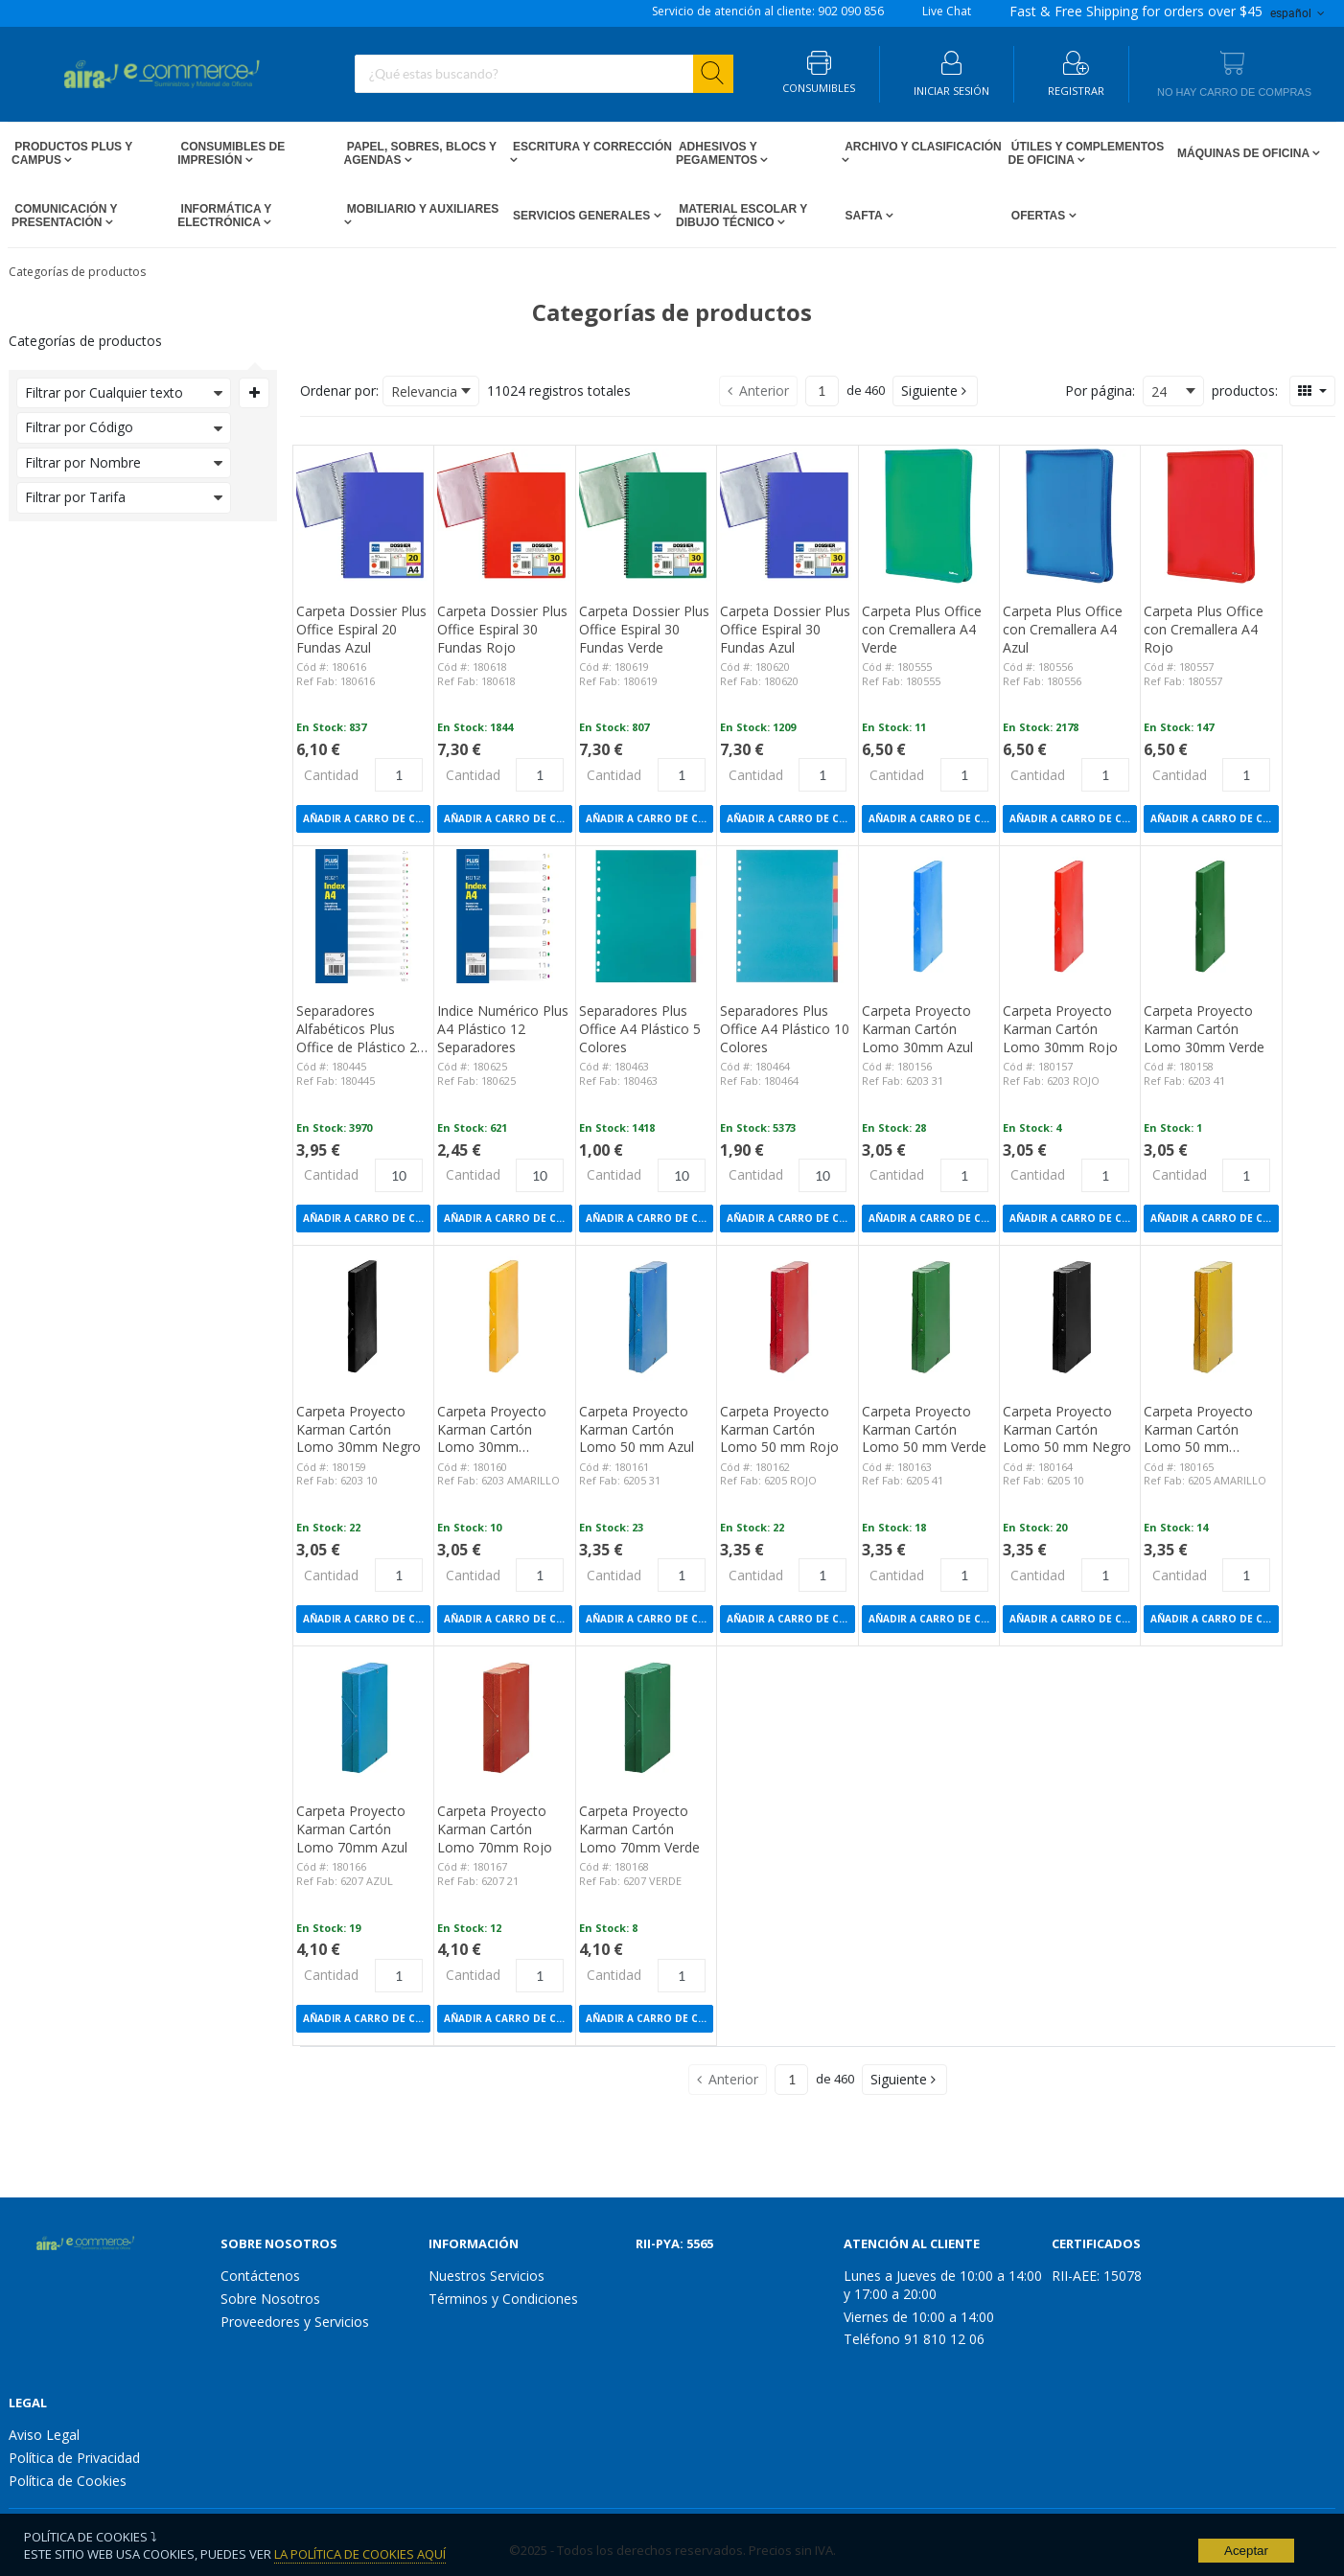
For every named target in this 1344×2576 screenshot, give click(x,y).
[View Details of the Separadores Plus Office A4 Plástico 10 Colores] (787, 916)
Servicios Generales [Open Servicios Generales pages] (582, 215)
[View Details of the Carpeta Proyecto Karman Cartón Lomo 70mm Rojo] (504, 1716)
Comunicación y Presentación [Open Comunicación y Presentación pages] (64, 215)
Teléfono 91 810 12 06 (914, 2339)
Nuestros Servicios (487, 2275)
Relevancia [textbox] (424, 391)
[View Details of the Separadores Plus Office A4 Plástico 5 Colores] (646, 916)
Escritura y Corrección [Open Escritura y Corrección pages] (591, 146)
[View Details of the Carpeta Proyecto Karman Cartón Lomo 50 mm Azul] (646, 1316)
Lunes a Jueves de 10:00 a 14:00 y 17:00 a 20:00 (943, 2284)
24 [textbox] (1159, 391)
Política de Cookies (68, 2481)
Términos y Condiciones (503, 2298)
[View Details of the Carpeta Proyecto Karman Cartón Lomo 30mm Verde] (1211, 916)
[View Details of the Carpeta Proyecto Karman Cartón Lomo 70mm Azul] (363, 1716)
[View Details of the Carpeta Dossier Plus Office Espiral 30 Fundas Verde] (646, 515)
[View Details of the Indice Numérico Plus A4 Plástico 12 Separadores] (504, 916)
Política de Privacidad (74, 2458)
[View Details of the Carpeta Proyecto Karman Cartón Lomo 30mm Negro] (363, 1316)
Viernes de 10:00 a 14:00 (919, 2317)
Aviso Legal (44, 2435)
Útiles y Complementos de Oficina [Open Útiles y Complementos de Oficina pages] (1086, 153)
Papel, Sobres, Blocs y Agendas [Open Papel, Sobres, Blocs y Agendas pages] (420, 153)
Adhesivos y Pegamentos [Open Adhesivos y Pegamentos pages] (718, 153)
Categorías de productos (77, 272)
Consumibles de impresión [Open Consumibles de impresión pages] (231, 153)
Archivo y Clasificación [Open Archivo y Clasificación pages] (921, 146)
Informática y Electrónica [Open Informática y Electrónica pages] (224, 215)
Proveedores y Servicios (294, 2321)
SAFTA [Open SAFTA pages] (863, 215)
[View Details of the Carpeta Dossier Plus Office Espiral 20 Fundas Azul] (363, 515)
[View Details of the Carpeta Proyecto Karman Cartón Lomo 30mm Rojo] (1070, 916)
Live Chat (946, 11)
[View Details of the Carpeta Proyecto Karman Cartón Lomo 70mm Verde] (646, 1716)
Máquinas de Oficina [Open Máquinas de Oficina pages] (1243, 153)
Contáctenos (260, 2275)
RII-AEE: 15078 (1097, 2275)
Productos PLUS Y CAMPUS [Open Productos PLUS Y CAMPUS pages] (72, 153)
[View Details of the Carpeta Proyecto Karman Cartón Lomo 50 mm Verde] (929, 1316)
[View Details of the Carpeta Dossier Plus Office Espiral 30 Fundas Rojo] (504, 515)
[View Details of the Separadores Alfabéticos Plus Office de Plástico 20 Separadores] (363, 916)
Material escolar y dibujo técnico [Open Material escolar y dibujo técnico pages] (741, 215)
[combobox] (544, 74)
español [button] (1299, 13)
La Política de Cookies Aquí (360, 2554)
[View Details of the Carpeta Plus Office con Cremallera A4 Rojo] (1211, 515)
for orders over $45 (1136, 11)
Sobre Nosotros (270, 2298)
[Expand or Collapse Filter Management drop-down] (254, 393)
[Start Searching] (713, 74)
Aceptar (1246, 2550)
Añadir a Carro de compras (366, 818)
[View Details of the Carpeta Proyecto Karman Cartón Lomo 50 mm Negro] (1070, 1316)
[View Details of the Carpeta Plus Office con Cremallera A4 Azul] (1070, 515)
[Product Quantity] (399, 775)
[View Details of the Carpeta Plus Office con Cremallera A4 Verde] (929, 515)
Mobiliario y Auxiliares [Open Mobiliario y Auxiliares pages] (421, 209)
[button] (935, 391)
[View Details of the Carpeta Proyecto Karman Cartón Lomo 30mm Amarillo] (504, 1316)
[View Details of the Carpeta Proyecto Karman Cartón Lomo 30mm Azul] (929, 916)
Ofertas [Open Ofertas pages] (1038, 215)
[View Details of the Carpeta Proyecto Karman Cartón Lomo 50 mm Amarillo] (1211, 1316)
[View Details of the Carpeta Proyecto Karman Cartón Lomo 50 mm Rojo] (787, 1316)
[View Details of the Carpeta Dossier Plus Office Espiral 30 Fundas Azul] (787, 515)
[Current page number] (822, 391)
